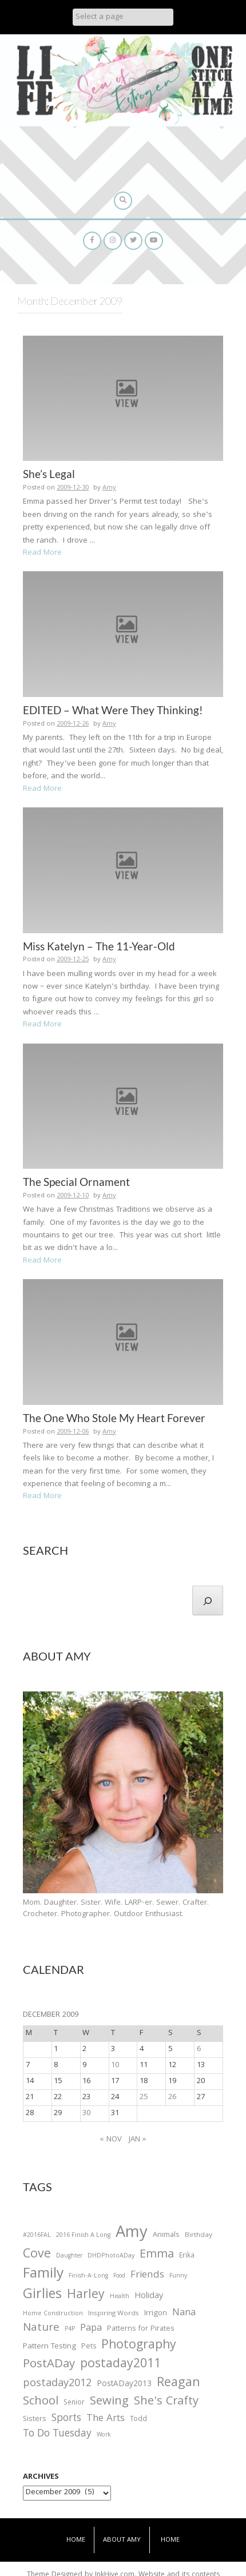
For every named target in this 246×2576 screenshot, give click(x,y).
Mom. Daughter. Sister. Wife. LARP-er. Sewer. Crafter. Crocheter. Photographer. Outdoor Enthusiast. (116, 1909)
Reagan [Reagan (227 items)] (178, 2383)
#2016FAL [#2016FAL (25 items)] (37, 2235)
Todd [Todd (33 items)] (138, 2420)
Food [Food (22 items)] (119, 2276)
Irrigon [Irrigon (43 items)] (155, 2314)
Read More (42, 553)
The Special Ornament (76, 1181)
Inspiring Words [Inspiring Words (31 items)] (113, 2314)
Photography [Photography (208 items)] (138, 2346)
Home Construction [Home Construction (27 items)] (53, 2314)
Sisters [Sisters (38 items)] (34, 2419)
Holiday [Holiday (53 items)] (148, 2297)
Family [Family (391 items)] (43, 2275)
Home (75, 2540)
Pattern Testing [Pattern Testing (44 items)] (49, 2347)
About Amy (122, 2540)
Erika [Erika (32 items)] (187, 2256)
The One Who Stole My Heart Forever (114, 1417)
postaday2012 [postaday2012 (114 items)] (57, 2384)
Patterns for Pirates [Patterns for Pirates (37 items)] (140, 2329)
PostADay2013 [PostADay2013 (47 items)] (124, 2385)
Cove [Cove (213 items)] (37, 2255)
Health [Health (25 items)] (119, 2297)
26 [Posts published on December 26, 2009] (172, 2097)
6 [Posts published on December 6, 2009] (199, 2049)
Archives (41, 2477)
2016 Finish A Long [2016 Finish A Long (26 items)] (83, 2235)
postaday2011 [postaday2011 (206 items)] (120, 2365)
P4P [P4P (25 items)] (70, 2329)
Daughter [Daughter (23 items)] (69, 2257)
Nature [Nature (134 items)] (41, 2328)
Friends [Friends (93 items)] (147, 2275)
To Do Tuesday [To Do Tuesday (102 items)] (57, 2434)
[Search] (207, 1600)
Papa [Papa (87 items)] (91, 2329)
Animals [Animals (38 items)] (166, 2235)
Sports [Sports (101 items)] (66, 2419)
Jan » (137, 2139)
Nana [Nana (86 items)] (184, 2313)
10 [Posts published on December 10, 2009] (115, 2065)
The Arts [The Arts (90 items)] (105, 2419)
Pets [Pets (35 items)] (88, 2347)
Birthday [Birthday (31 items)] (198, 2236)
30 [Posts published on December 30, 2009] (86, 2113)
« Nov (111, 2139)
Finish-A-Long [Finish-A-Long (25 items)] (88, 2276)
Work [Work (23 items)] (104, 2435)
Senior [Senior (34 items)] (74, 2403)
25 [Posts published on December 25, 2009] (144, 2097)
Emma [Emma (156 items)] (157, 2255)
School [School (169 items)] (40, 2402)
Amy (109, 488)
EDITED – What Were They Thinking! (113, 709)
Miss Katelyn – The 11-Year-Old (99, 946)
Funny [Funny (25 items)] (178, 2276)
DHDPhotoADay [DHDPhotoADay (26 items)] (111, 2256)
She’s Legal (49, 473)
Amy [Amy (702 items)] (132, 2234)
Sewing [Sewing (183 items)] (109, 2402)
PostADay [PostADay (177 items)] (49, 2365)
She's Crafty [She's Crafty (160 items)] (166, 2402)
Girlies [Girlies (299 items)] (42, 2296)
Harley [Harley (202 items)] (86, 2296)
